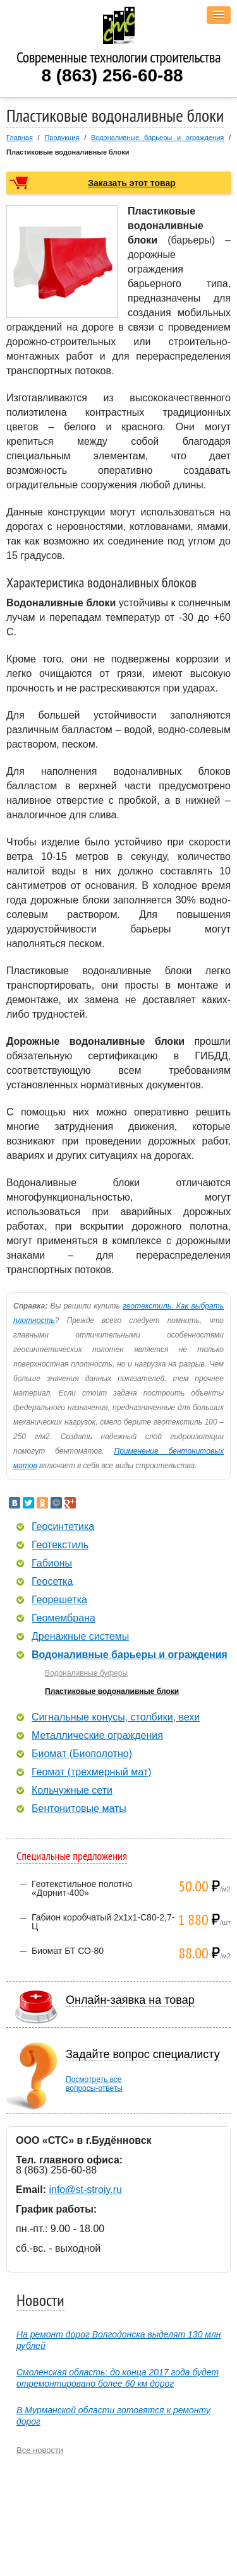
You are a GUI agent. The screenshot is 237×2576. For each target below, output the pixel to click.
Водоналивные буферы (86, 1673)
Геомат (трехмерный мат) (92, 1772)
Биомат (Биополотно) (82, 1754)
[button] (219, 15)
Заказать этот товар (132, 183)
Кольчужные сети (72, 1790)
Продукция (61, 137)
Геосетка (52, 1581)
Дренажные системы (80, 1636)
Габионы (52, 1563)
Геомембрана (63, 1618)
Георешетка (59, 1600)
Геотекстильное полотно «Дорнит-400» (82, 1888)
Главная (19, 137)
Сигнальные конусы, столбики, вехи (116, 1717)
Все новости (39, 2450)
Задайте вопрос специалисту (143, 2054)
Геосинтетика (63, 1526)
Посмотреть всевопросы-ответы (94, 2084)
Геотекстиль (60, 1545)
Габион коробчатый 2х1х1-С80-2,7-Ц (103, 1921)
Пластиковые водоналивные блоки (112, 1691)
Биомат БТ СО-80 (68, 1951)
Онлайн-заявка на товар (130, 2000)
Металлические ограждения (97, 1735)
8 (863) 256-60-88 (112, 75)
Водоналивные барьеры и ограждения (157, 137)
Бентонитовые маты (79, 1808)
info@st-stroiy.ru (85, 2189)
